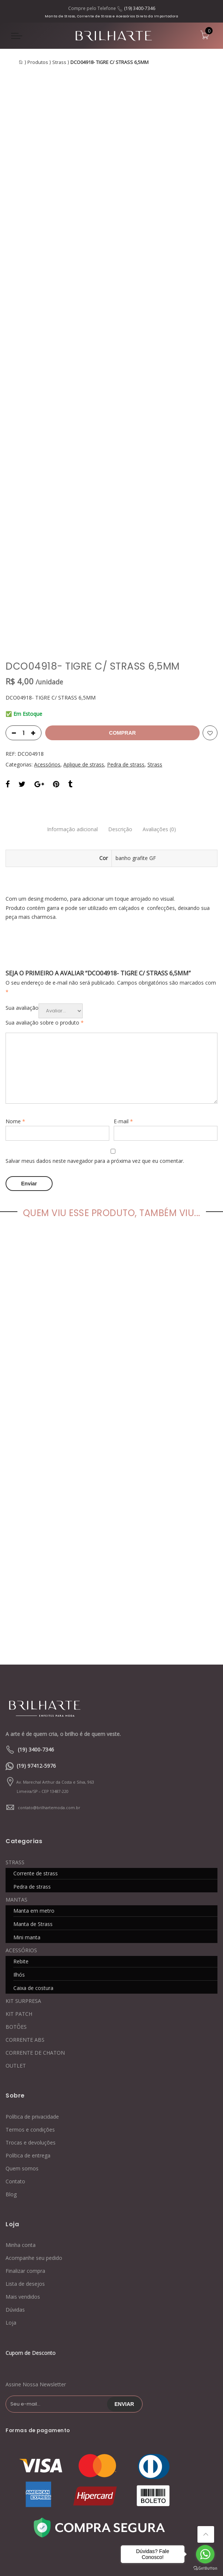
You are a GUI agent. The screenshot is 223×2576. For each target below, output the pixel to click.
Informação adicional (71, 742)
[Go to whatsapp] (205, 2554)
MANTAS (16, 1810)
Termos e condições (30, 2040)
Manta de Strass (33, 1834)
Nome (15, 1033)
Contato (15, 2092)
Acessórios (47, 677)
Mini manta (26, 1848)
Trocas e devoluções (31, 2053)
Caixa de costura (33, 1898)
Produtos (37, 62)
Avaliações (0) (160, 742)
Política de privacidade (32, 2027)
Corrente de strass (35, 1784)
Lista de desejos (25, 2194)
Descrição (120, 742)
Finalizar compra (25, 2182)
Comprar (122, 646)
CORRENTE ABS (25, 1950)
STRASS (15, 1773)
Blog (11, 2105)
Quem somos (22, 2079)
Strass (59, 62)
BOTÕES (16, 1937)
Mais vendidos (23, 2207)
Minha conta (21, 2156)
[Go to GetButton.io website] (205, 2568)
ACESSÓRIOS (21, 1861)
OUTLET (16, 1976)
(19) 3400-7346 (139, 8)
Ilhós (19, 1885)
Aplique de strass (83, 677)
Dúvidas (15, 2220)
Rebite (21, 1872)
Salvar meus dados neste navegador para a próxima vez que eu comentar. (95, 1073)
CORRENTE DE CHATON (35, 1963)
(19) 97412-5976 (36, 1676)
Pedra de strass (125, 677)
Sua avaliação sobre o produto (45, 935)
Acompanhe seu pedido (34, 2169)
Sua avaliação (22, 920)
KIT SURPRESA (23, 1911)
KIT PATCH (19, 1924)
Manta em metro (33, 1821)
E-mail (123, 1033)
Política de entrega (28, 2066)
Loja (11, 2233)
